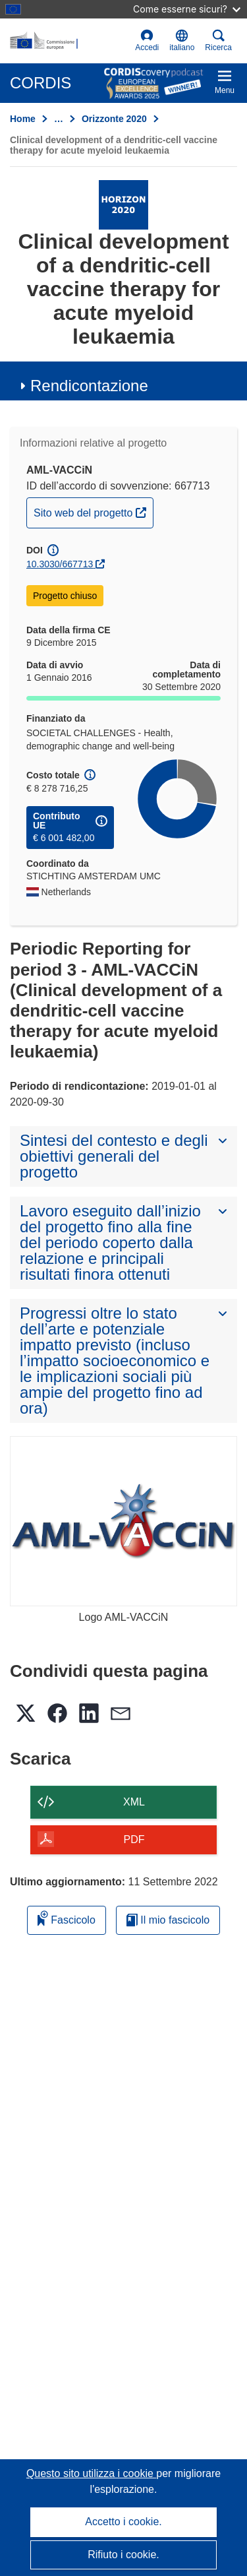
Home (23, 118)
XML (134, 1801)
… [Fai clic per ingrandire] (58, 118)
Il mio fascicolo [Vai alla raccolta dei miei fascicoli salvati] (167, 1920)
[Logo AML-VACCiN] (123, 1521)
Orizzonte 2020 (114, 118)
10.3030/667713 (59, 564)
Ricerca (218, 40)
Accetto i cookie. (123, 2521)
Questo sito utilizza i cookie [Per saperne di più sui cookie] (91, 2473)
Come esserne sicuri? (186, 9)
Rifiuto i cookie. (123, 2554)
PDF (134, 1839)
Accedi (147, 40)
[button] (182, 41)
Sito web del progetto (93, 511)
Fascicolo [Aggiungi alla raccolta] (67, 1918)
